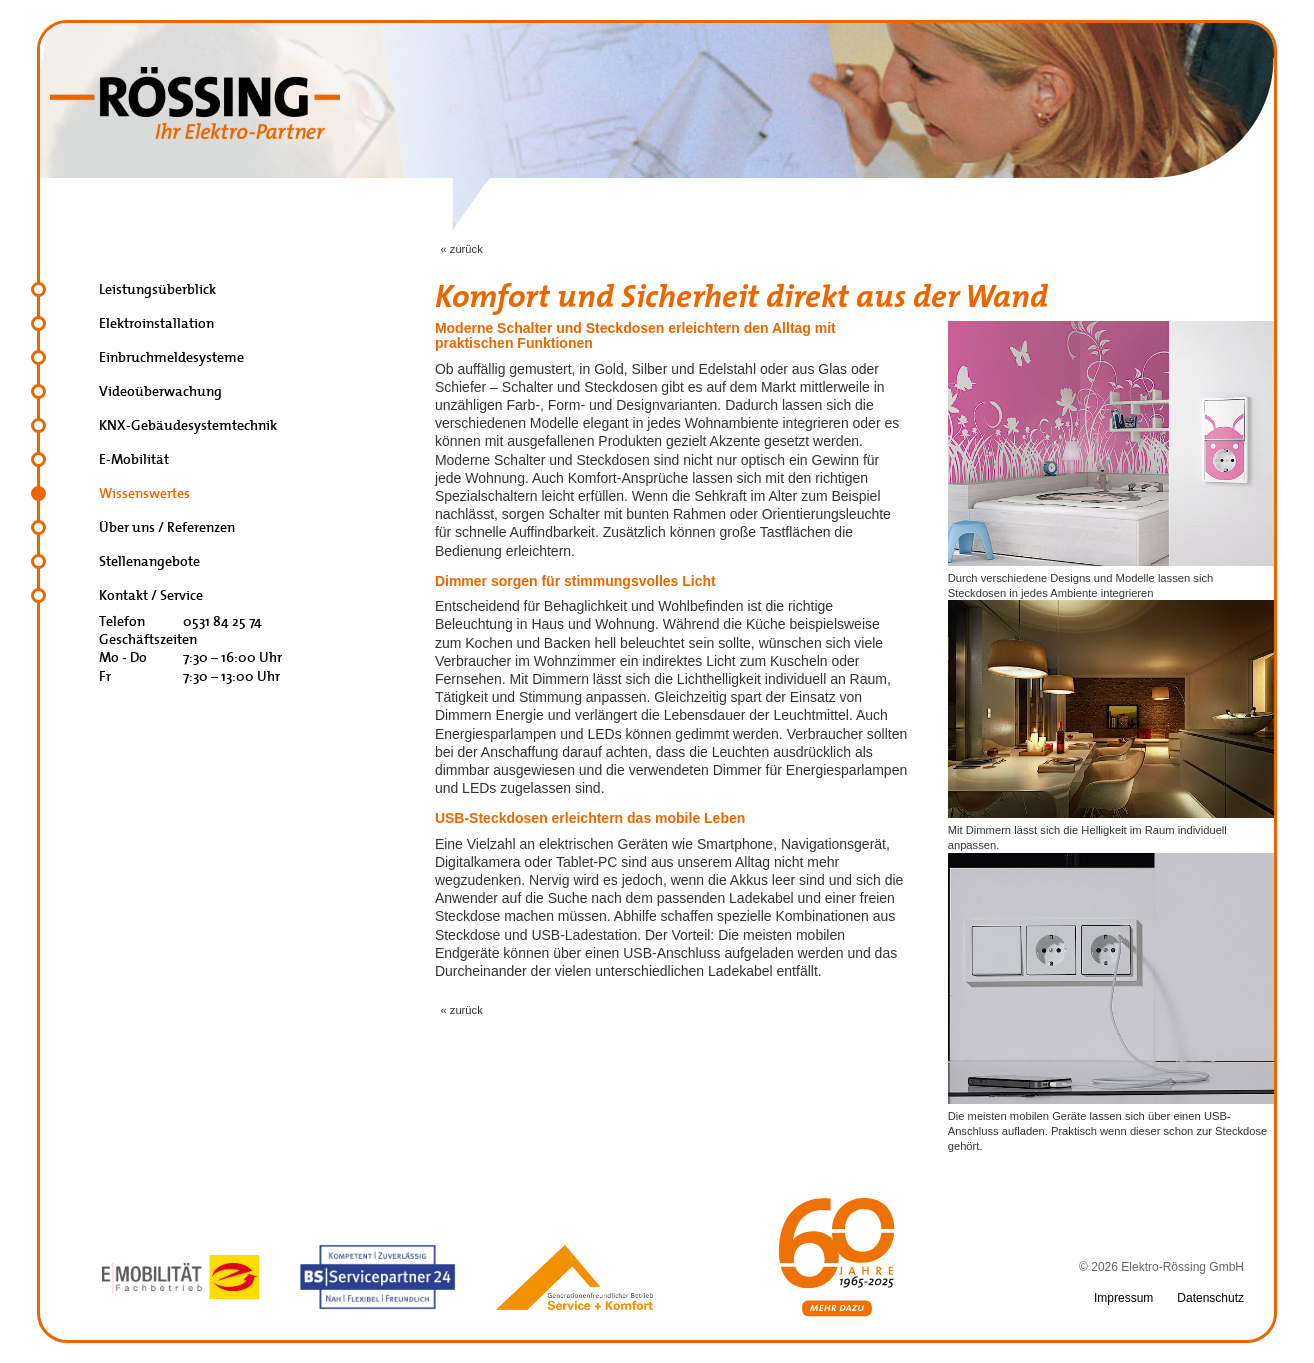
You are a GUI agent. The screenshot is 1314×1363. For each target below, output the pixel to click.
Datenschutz (1210, 1298)
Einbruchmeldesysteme (171, 357)
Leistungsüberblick (157, 289)
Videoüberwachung (160, 391)
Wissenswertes (144, 493)
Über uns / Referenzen (167, 527)
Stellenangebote (149, 561)
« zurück (461, 249)
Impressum (1123, 1298)
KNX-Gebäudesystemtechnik (188, 425)
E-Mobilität (134, 459)
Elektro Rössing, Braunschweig (195, 103)
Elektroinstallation (156, 323)
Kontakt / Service (151, 595)
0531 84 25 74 (222, 621)
